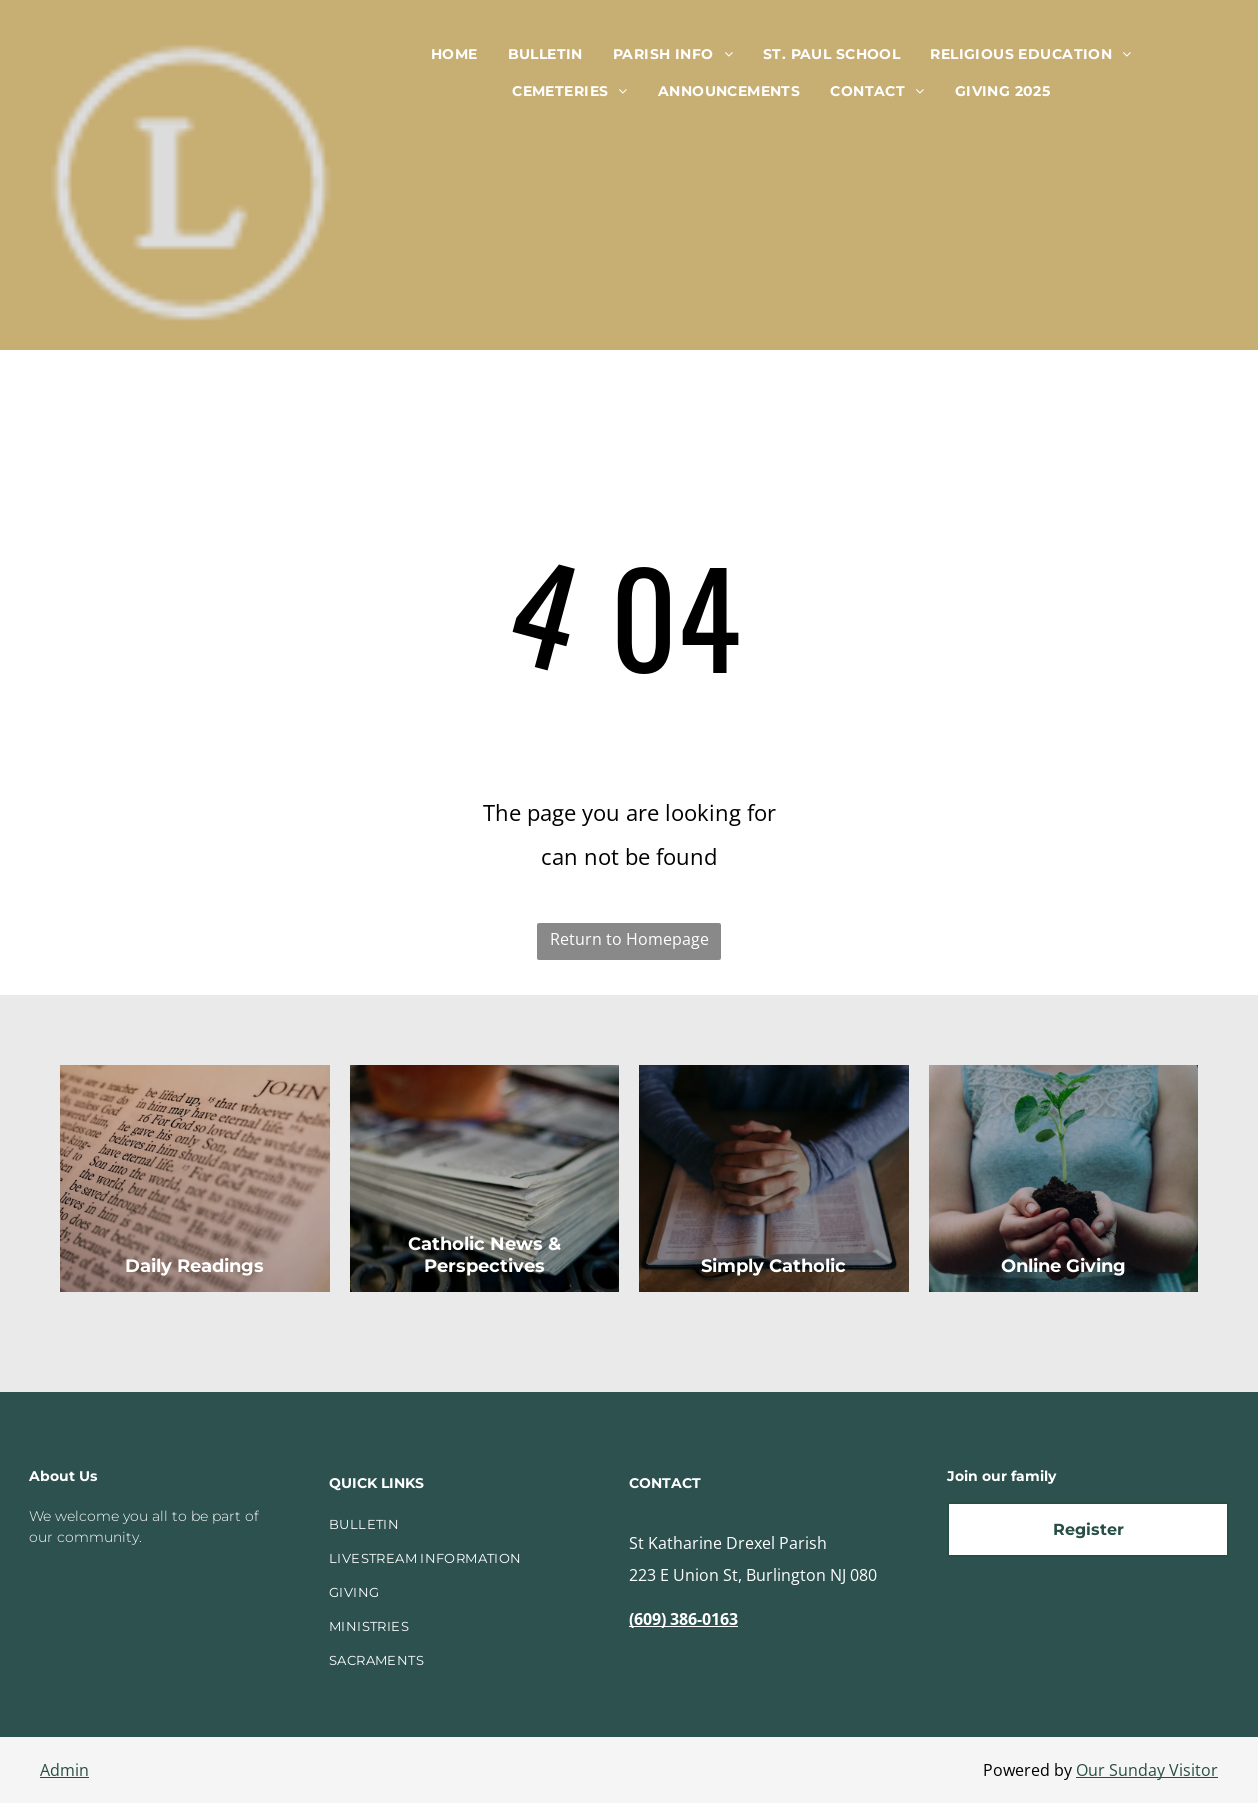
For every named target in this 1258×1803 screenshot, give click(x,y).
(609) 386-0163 (683, 1619)
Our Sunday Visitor (1147, 1770)
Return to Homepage (629, 939)
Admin (64, 1770)
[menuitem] (454, 54)
